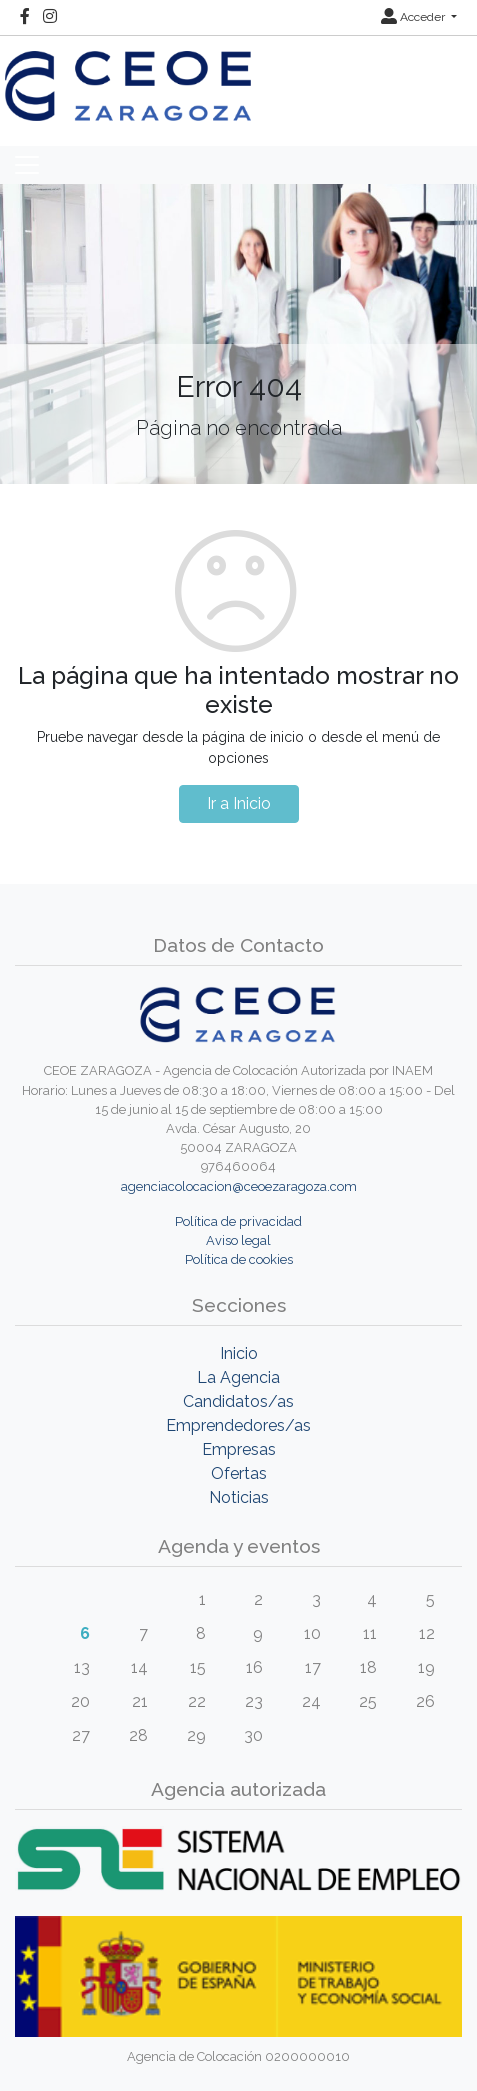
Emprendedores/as (238, 1425)
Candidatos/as (238, 1401)
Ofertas (239, 1473)
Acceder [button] (414, 17)
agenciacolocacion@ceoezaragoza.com (239, 1186)
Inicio (239, 1353)
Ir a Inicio (239, 803)
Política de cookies (239, 1259)
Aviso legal (238, 1240)
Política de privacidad (238, 1221)
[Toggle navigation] (27, 165)
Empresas (239, 1449)
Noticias (239, 1497)
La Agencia (238, 1377)
